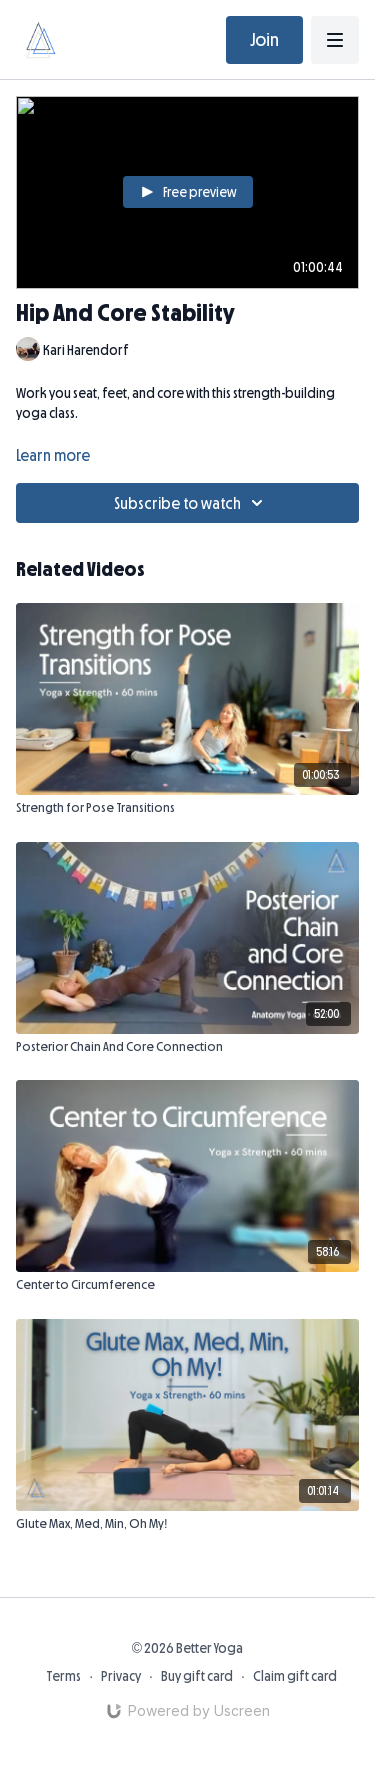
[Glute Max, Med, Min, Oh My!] (187, 1524)
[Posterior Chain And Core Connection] (187, 1047)
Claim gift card (295, 1676)
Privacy (121, 1676)
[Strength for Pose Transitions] (187, 808)
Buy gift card (197, 1676)
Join (264, 40)
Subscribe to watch (191, 503)
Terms (63, 1676)
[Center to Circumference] (187, 1285)
